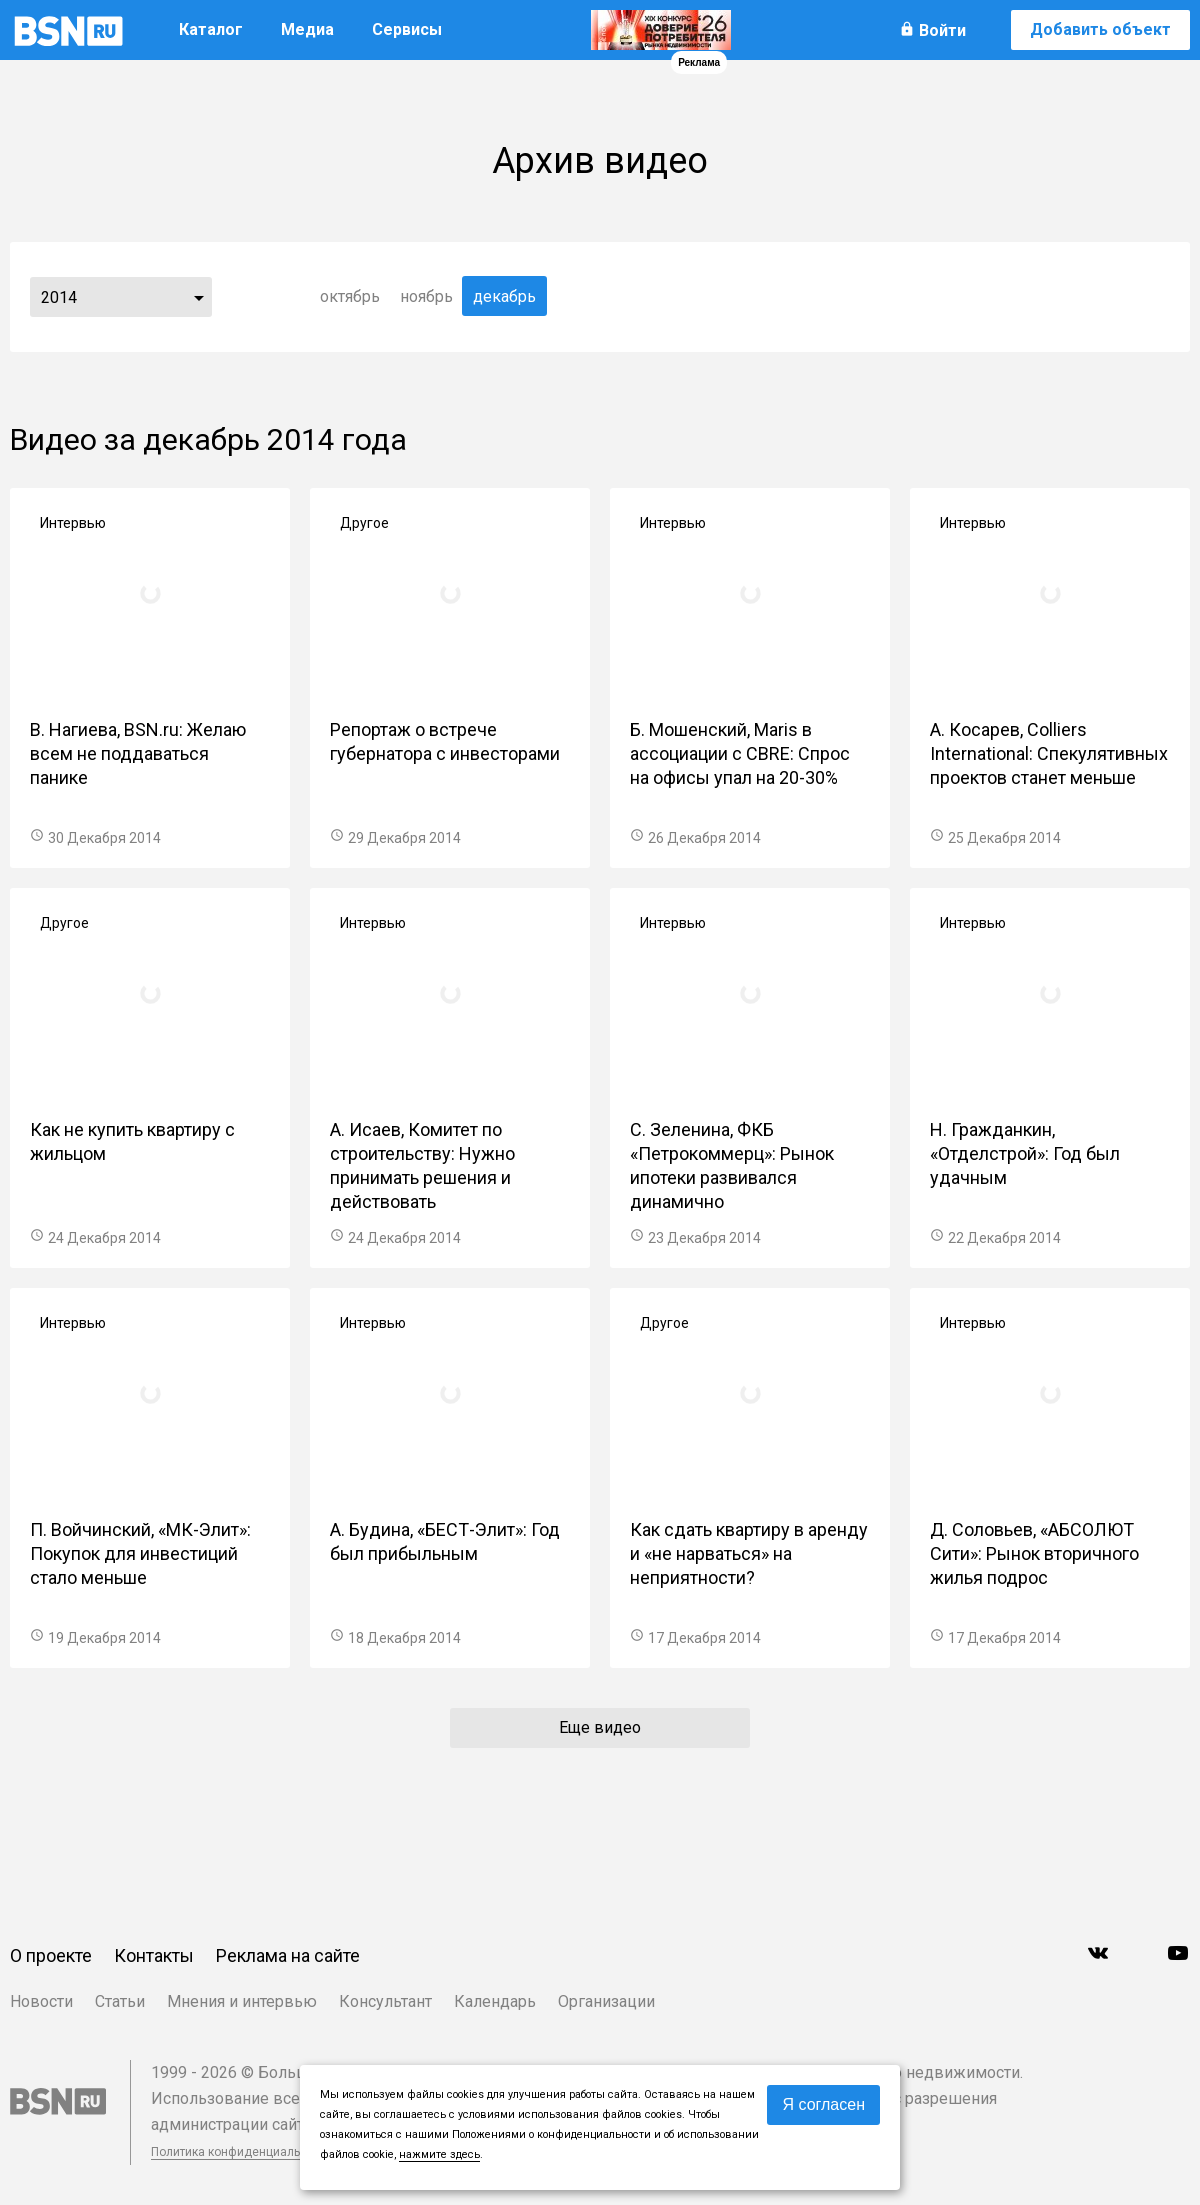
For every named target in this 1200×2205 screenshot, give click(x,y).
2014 (59, 297)
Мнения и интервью (242, 2001)
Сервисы (407, 29)
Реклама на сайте (288, 1955)
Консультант (385, 2001)
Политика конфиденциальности (242, 2152)
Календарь (495, 2001)
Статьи (120, 2001)
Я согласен (823, 2104)
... (199, 297)
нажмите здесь (439, 2154)
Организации (606, 2001)
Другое (364, 523)
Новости (41, 2001)
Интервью (73, 523)
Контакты (154, 1955)
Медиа (307, 29)
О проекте (51, 1955)
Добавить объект (1100, 29)
